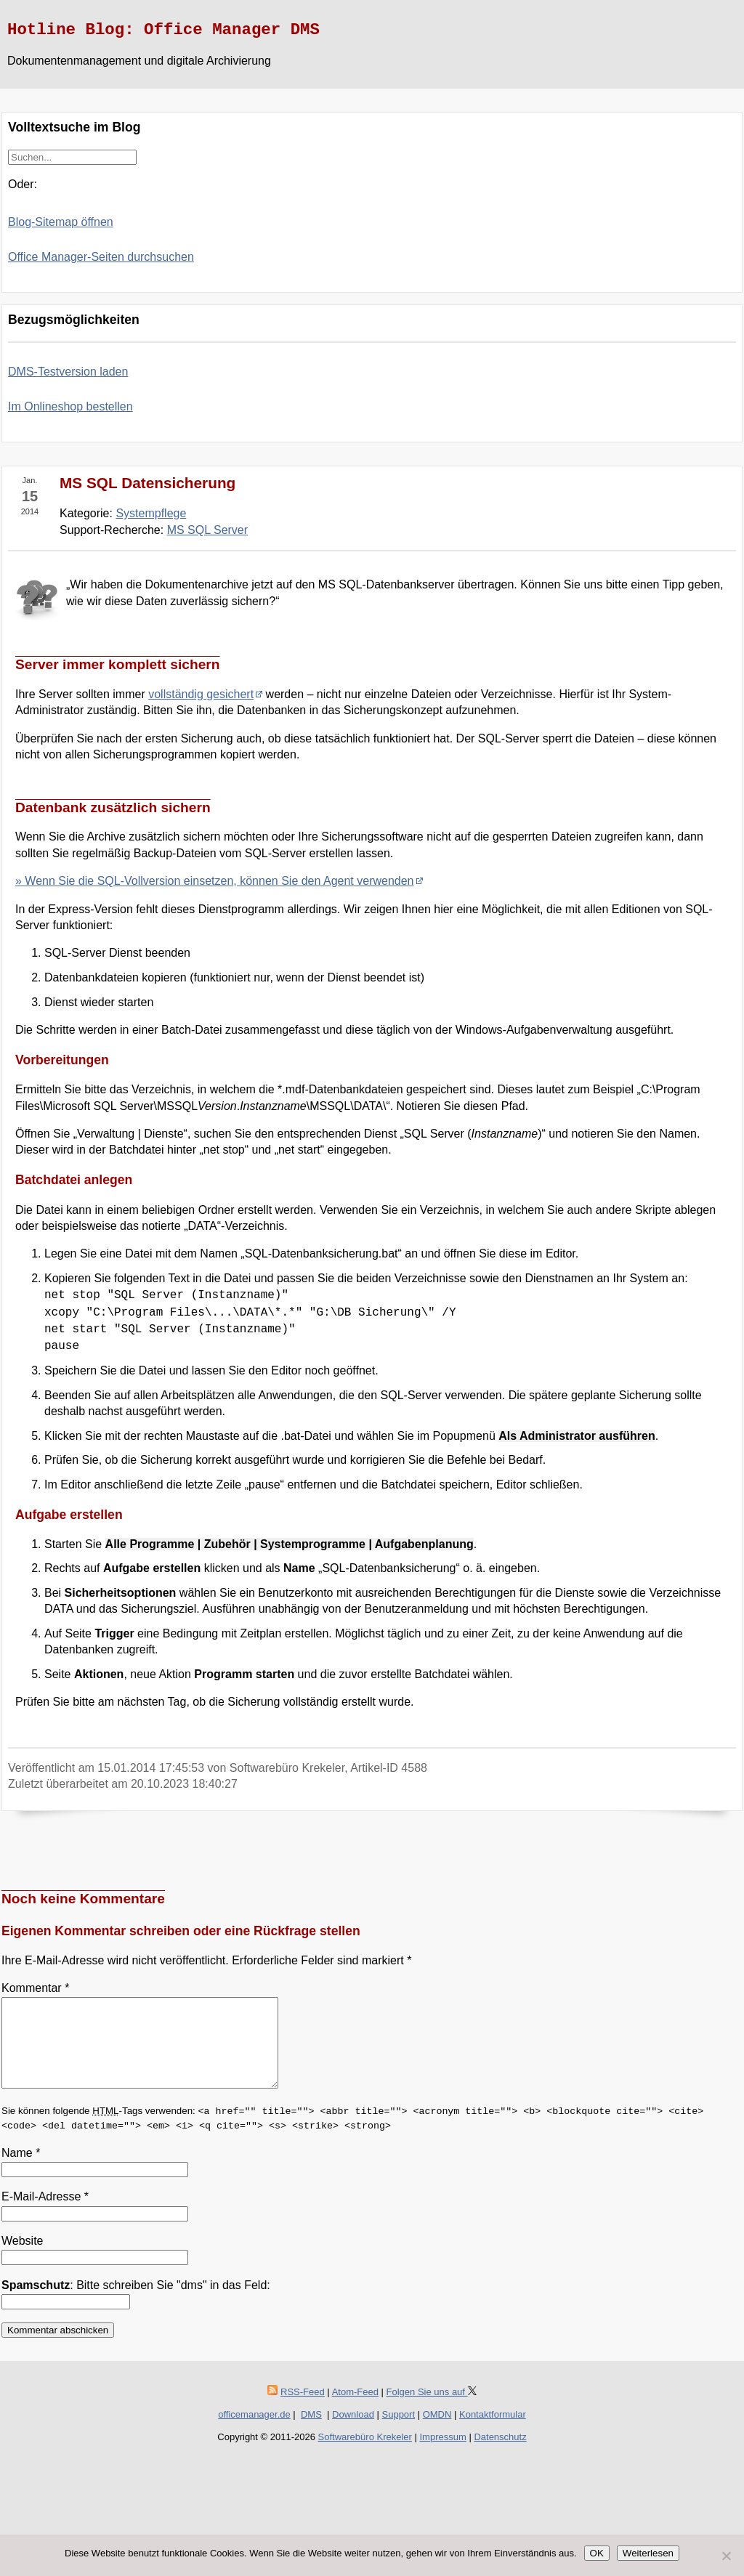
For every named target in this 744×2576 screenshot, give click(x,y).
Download (353, 2431)
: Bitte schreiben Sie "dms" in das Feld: (135, 2302)
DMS (311, 2431)
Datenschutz (500, 2454)
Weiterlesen (648, 2553)
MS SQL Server (207, 530)
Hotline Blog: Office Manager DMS (163, 29)
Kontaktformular (492, 2431)
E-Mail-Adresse (45, 2214)
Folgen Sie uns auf (432, 2409)
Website (22, 2258)
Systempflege (151, 513)
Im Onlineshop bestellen (70, 406)
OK (597, 2553)
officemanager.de (254, 2431)
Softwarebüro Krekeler (365, 2454)
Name (20, 2170)
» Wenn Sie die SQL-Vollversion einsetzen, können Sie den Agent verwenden (214, 881)
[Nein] (726, 2555)
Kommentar (35, 1988)
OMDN (437, 2431)
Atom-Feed (355, 2409)
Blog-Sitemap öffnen (60, 222)
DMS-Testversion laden (68, 371)
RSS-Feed (302, 2409)
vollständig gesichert (201, 694)
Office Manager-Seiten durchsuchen (101, 257)
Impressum (443, 2454)
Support (399, 2431)
